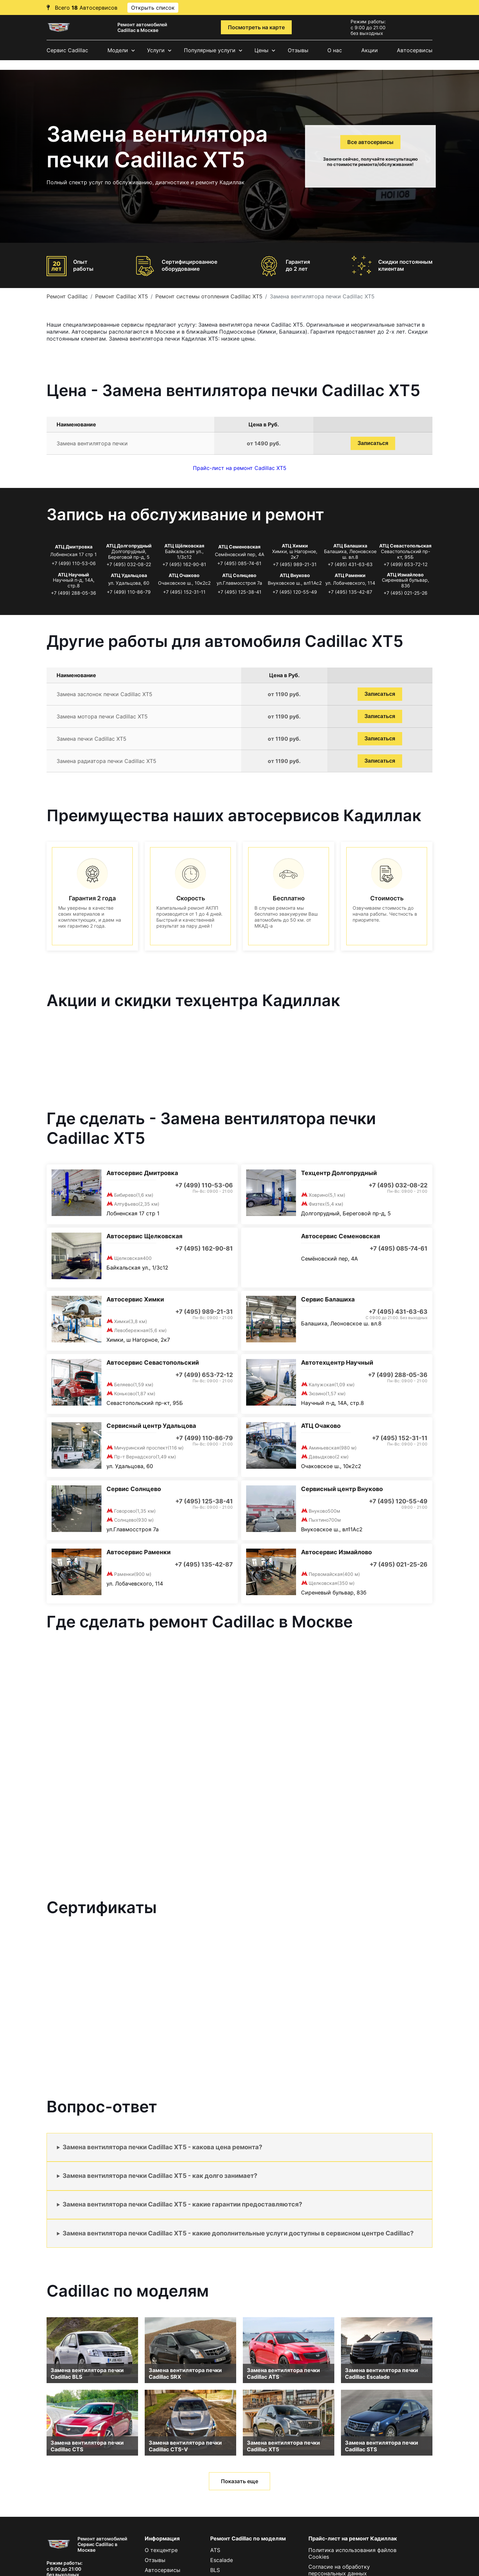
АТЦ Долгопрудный (129, 545)
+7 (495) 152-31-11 (184, 592)
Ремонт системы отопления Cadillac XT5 (208, 296)
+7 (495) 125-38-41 (239, 592)
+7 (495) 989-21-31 (295, 564)
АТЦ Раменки (350, 575)
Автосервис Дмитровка (142, 1172)
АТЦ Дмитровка (73, 546)
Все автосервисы (370, 142)
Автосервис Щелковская (144, 1236)
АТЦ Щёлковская (184, 545)
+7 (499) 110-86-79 (129, 592)
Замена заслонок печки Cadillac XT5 (104, 694)
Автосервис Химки (135, 1299)
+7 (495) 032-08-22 (128, 564)
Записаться (373, 443)
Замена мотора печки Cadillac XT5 (102, 716)
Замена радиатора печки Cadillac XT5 (106, 761)
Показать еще (239, 2481)
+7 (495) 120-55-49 (294, 592)
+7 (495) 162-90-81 (184, 564)
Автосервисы (414, 50)
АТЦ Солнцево (239, 575)
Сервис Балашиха (328, 1299)
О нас (334, 50)
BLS (215, 2570)
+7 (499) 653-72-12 (405, 564)
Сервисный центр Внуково (342, 1488)
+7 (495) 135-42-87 (350, 592)
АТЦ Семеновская (239, 546)
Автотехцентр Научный (337, 1362)
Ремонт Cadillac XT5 (121, 296)
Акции (369, 50)
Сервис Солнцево (133, 1488)
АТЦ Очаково (184, 575)
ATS (215, 2550)
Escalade (221, 2560)
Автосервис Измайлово (336, 1552)
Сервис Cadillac (67, 50)
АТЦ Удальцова (129, 575)
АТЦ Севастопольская (405, 545)
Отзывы (298, 50)
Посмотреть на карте (256, 27)
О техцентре (161, 2550)
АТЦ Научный (73, 574)
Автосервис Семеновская (340, 1236)
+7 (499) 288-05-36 (73, 593)
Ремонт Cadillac (67, 296)
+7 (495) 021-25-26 (405, 593)
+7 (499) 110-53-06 (74, 563)
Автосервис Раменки (138, 1552)
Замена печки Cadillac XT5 (91, 738)
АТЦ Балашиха (350, 545)
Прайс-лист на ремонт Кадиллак (352, 2538)
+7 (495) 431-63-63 (350, 564)
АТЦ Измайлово (405, 574)
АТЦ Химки (295, 545)
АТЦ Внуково (295, 575)
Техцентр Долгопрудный (339, 1172)
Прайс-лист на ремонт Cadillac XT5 (239, 468)
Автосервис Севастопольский (152, 1362)
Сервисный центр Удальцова (151, 1425)
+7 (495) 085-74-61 (239, 563)
